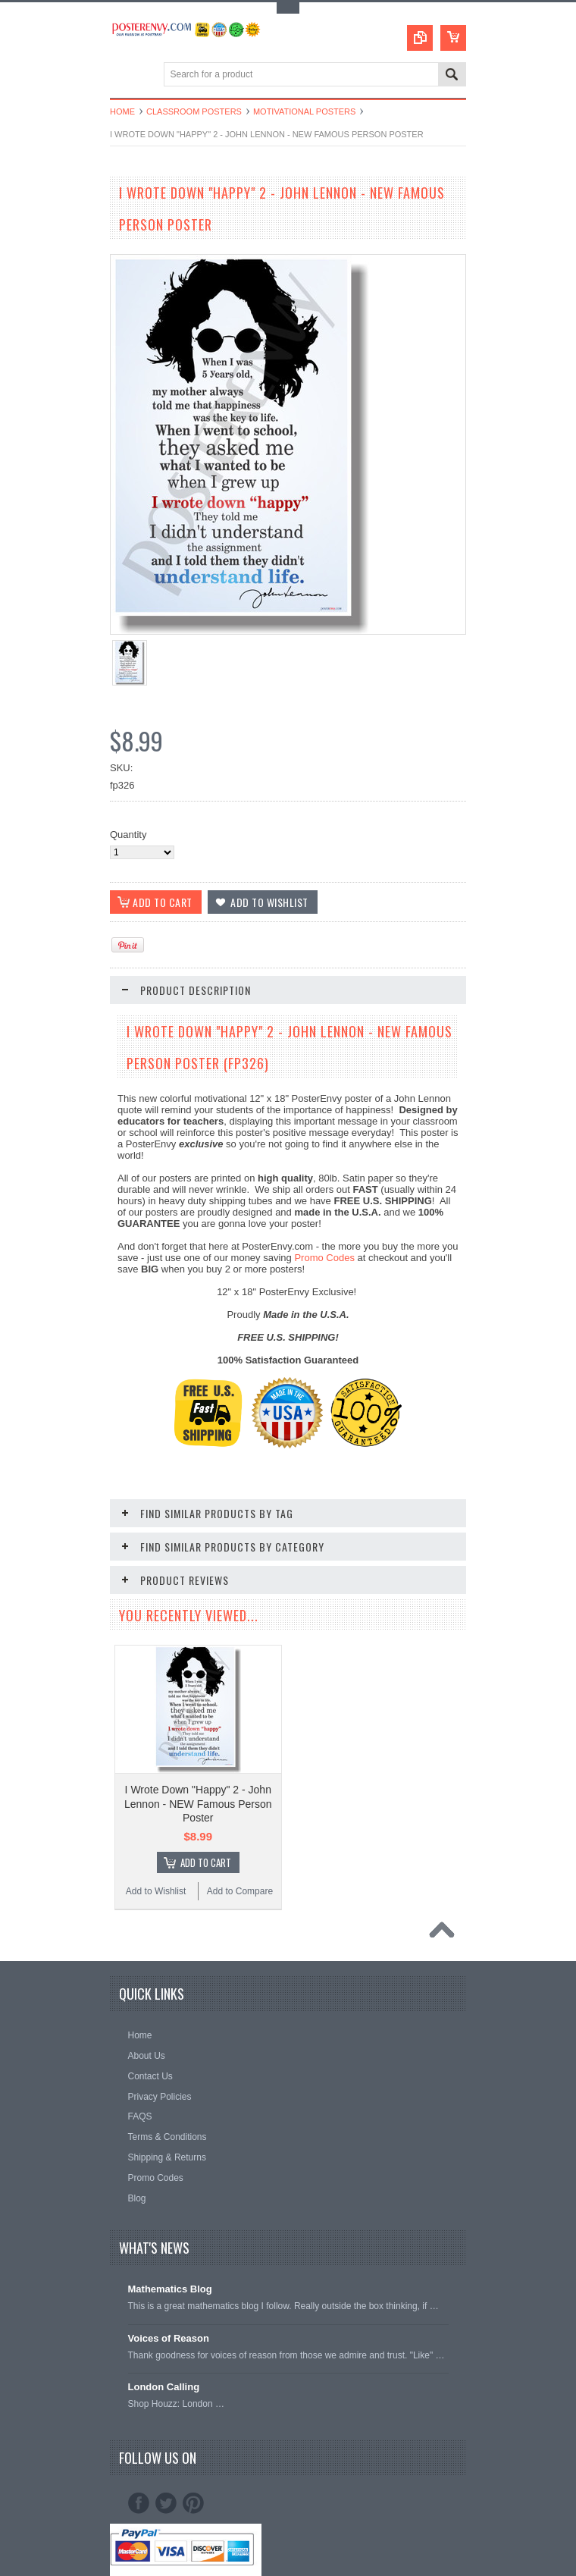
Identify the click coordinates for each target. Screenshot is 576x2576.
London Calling (164, 2386)
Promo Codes (324, 1257)
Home (122, 111)
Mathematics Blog (170, 2289)
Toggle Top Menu (288, 8)
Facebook (138, 2503)
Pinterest (193, 2503)
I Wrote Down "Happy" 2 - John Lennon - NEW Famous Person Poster (198, 1803)
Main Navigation (123, 75)
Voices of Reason (168, 2338)
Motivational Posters (304, 111)
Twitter (166, 2503)
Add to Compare (240, 1891)
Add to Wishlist (156, 1891)
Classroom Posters (194, 111)
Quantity (128, 834)
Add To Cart (205, 1862)
